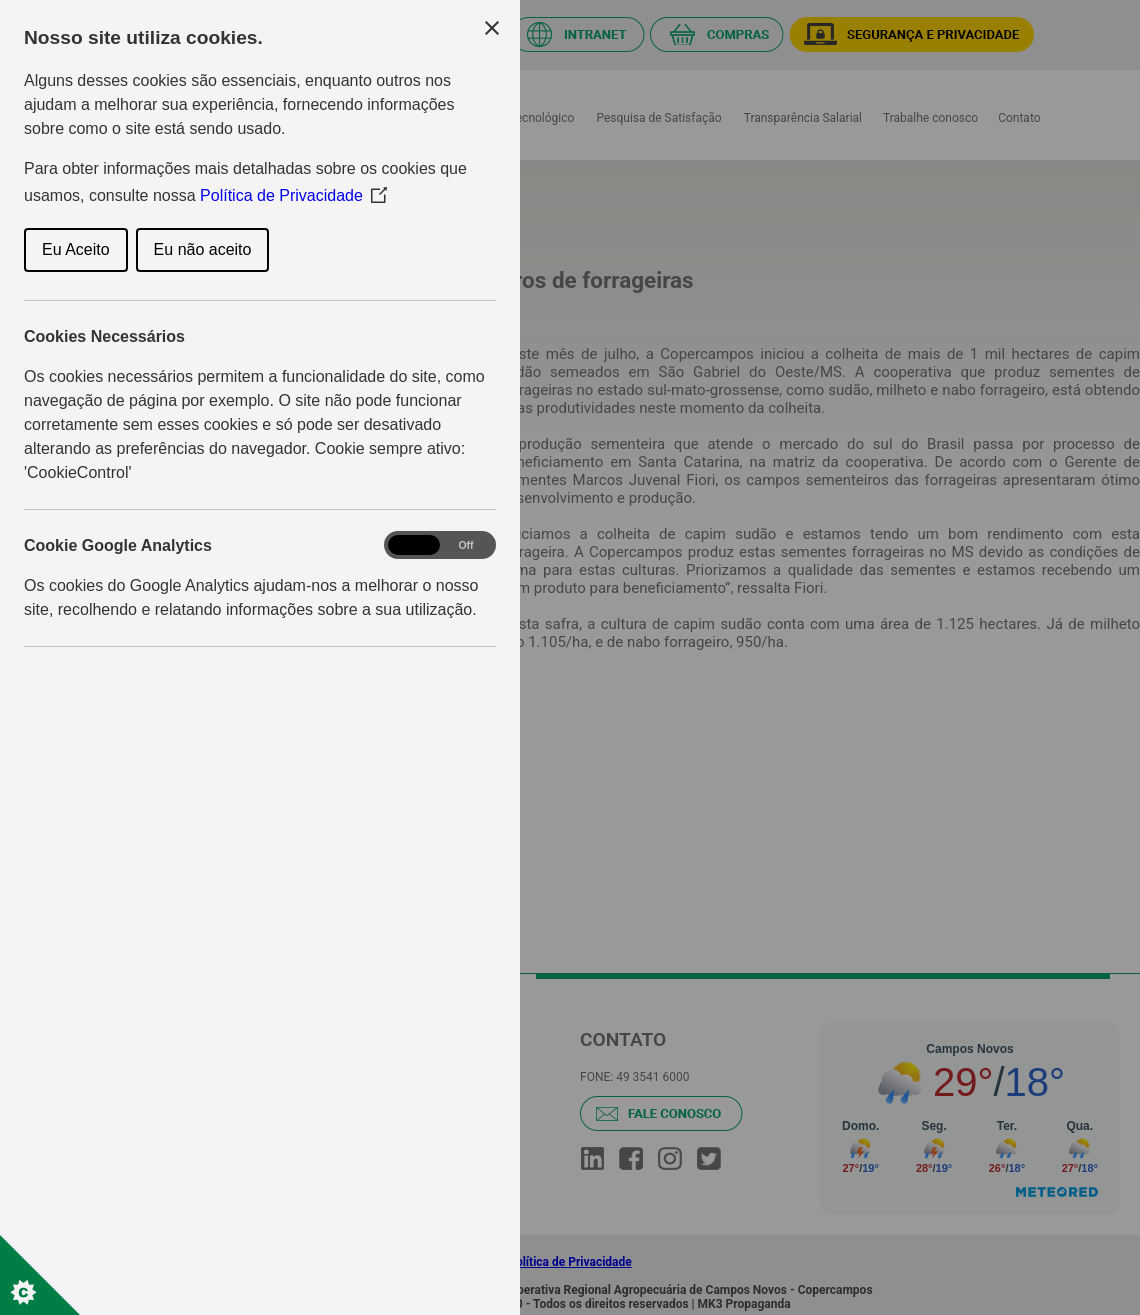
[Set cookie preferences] (40, 1275)
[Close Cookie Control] (492, 28)
